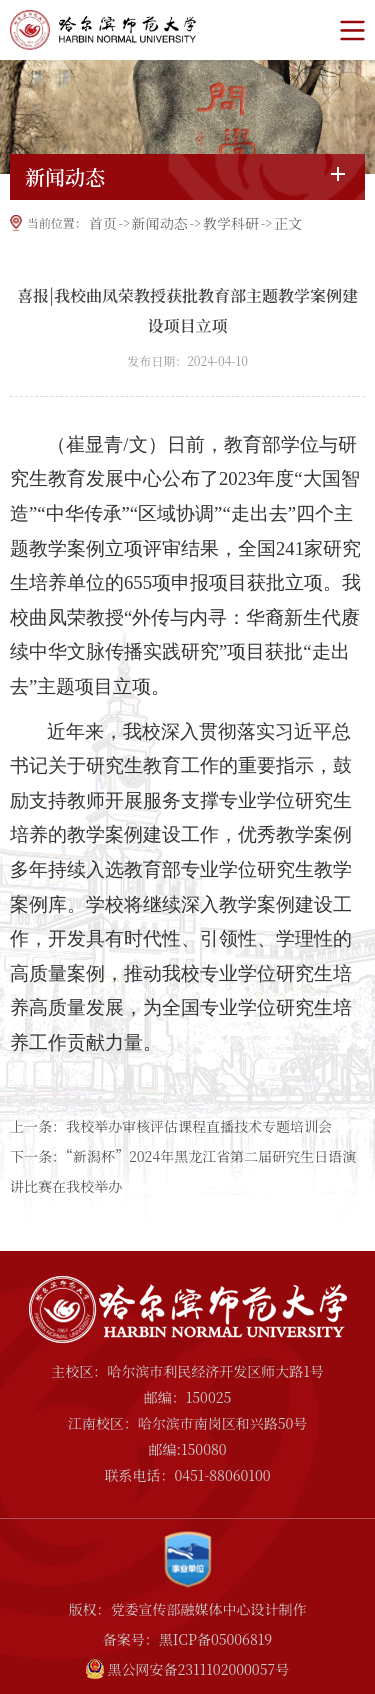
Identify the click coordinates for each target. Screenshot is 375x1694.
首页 (103, 223)
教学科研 (231, 223)
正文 (288, 223)
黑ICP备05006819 (215, 1639)
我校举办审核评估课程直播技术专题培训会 (199, 1126)
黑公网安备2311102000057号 (198, 1669)
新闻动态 (160, 223)
